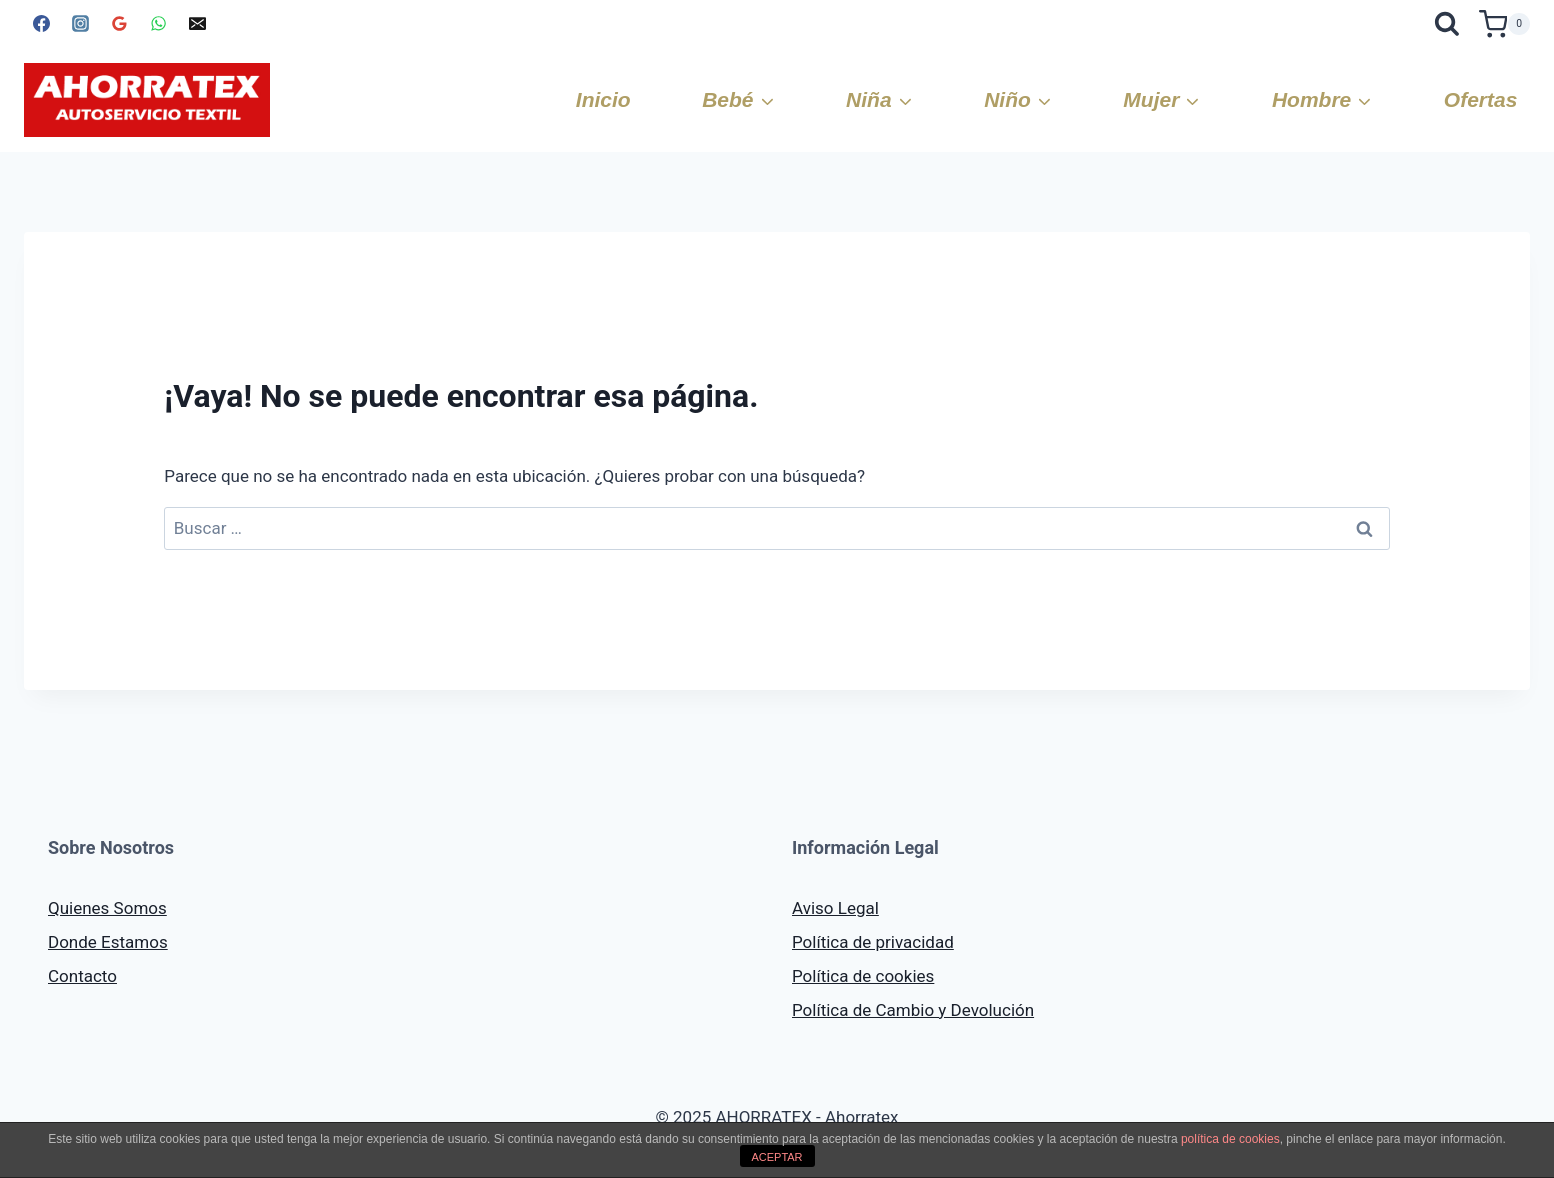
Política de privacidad (873, 942)
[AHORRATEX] (147, 100)
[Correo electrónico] (197, 24)
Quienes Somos (107, 908)
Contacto (82, 976)
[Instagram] (80, 24)
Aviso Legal (835, 908)
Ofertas (1481, 99)
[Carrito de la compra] (1504, 24)
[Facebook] (41, 24)
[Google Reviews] (119, 24)
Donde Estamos (108, 942)
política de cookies (1230, 1139)
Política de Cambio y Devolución (913, 1010)
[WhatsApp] (158, 24)
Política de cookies (863, 976)
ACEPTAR (776, 1157)
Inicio (603, 99)
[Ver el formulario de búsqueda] (1447, 23)
